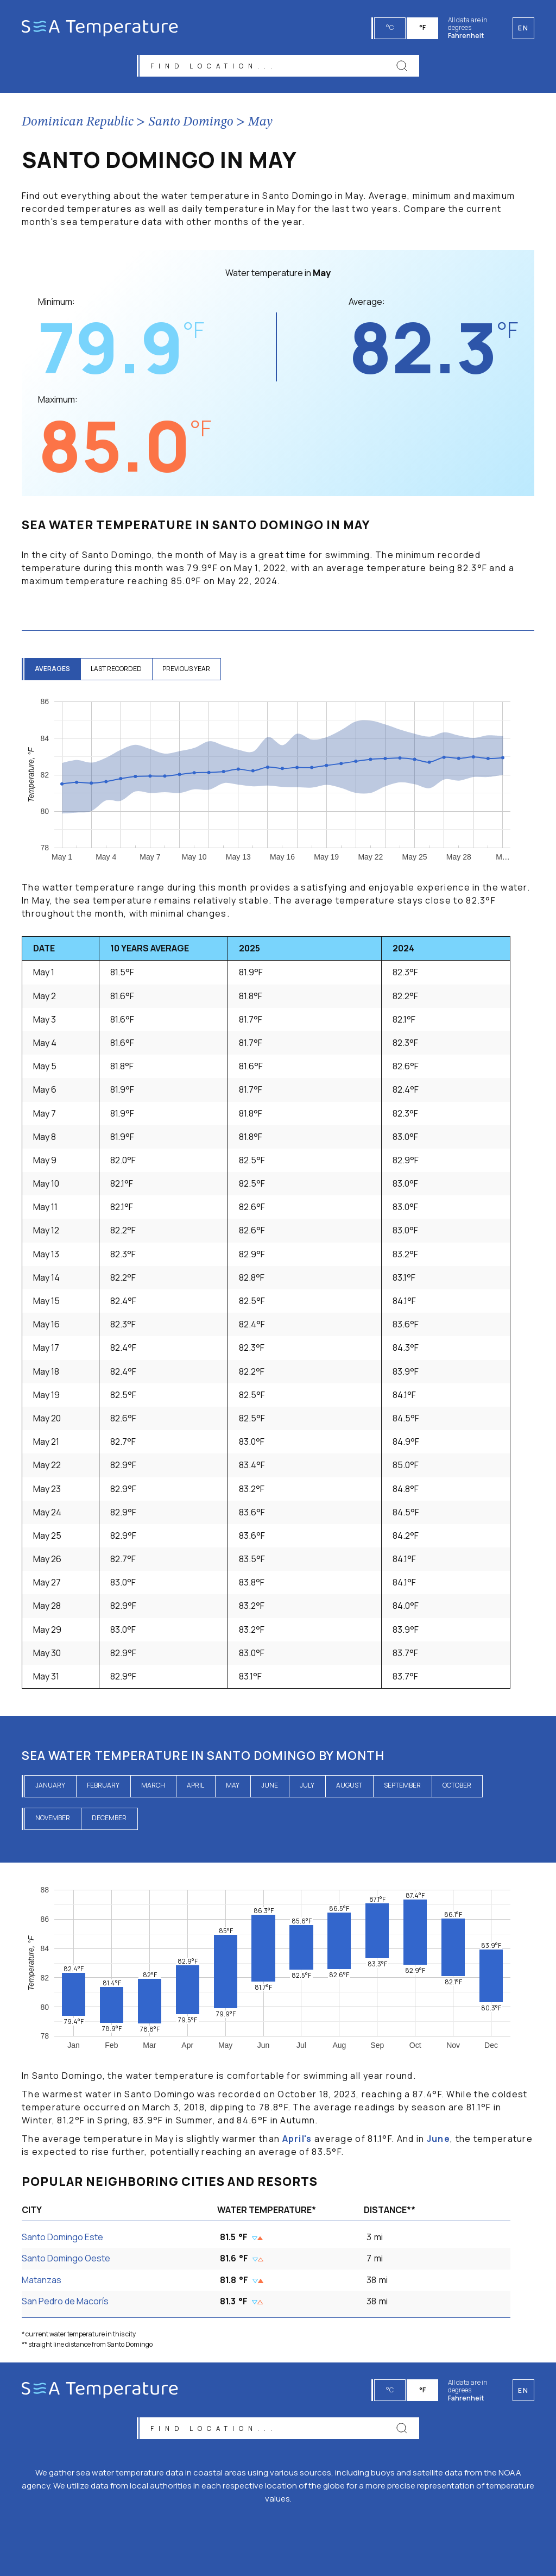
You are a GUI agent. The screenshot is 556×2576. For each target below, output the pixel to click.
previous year (189, 669)
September (402, 1786)
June (269, 1786)
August (349, 1786)
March (153, 1786)
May (260, 123)
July (307, 1786)
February (103, 1786)
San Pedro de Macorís (65, 2302)
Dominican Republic (78, 123)
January (50, 1786)
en (523, 2389)
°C (390, 27)
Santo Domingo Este (62, 2238)
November (52, 1818)
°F (423, 27)
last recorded (117, 669)
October (457, 1786)
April (195, 1786)
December (109, 1818)
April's (297, 2140)
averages (53, 669)
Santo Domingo (190, 123)
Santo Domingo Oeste (66, 2259)
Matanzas (41, 2280)
